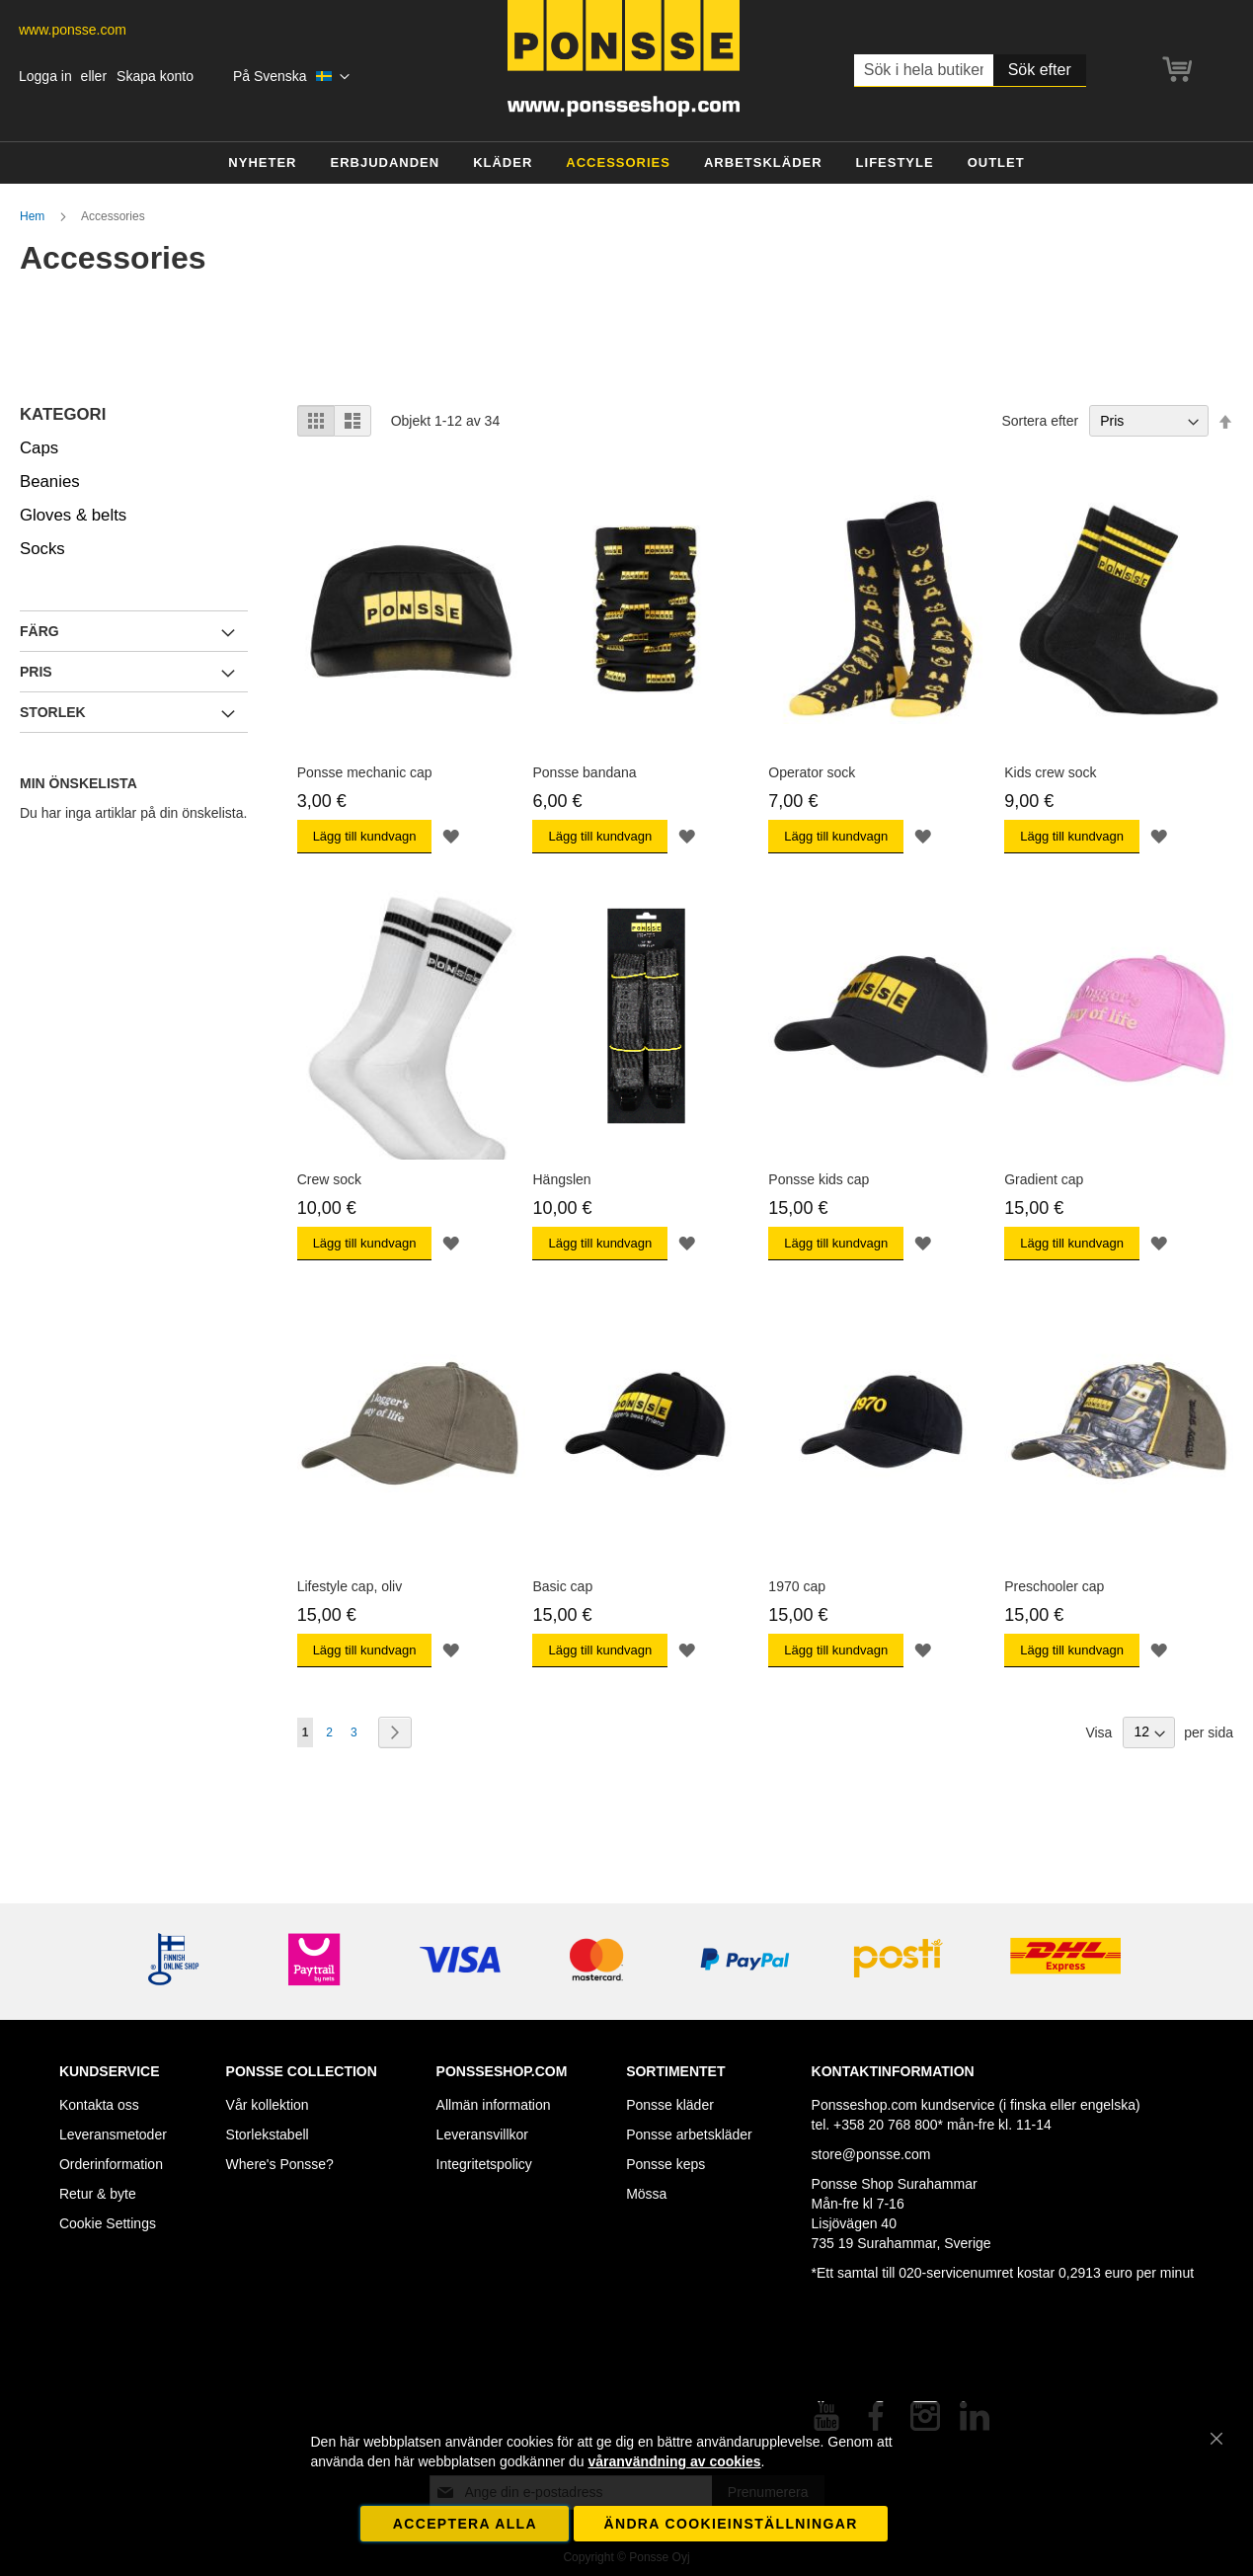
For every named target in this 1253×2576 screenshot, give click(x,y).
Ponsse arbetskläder (689, 2134)
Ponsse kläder (670, 2105)
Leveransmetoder (113, 2134)
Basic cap (562, 1586)
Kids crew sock (1050, 772)
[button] (292, 77)
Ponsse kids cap (818, 1179)
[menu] (626, 163)
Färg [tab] (39, 631)
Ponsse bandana (584, 772)
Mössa (646, 2194)
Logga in (45, 76)
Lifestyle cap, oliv (350, 1586)
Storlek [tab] (53, 712)
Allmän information (493, 2105)
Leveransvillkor (482, 2134)
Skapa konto (155, 76)
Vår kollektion (267, 2105)
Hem (34, 216)
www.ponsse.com (72, 30)
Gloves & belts (73, 515)
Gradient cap (1043, 1179)
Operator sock (811, 772)
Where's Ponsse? (280, 2164)
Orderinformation (111, 2164)
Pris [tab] (36, 672)
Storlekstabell (267, 2134)
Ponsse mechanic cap (364, 772)
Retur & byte (97, 2194)
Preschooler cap (1054, 1586)
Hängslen (561, 1179)
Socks (42, 548)
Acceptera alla (465, 2524)
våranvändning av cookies (674, 2461)
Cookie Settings (107, 2223)
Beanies (50, 481)
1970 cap (796, 1586)
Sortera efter (1039, 421)
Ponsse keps (665, 2164)
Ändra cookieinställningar (730, 2524)
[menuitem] (262, 163)
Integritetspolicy (484, 2164)
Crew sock (329, 1179)
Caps (39, 448)
